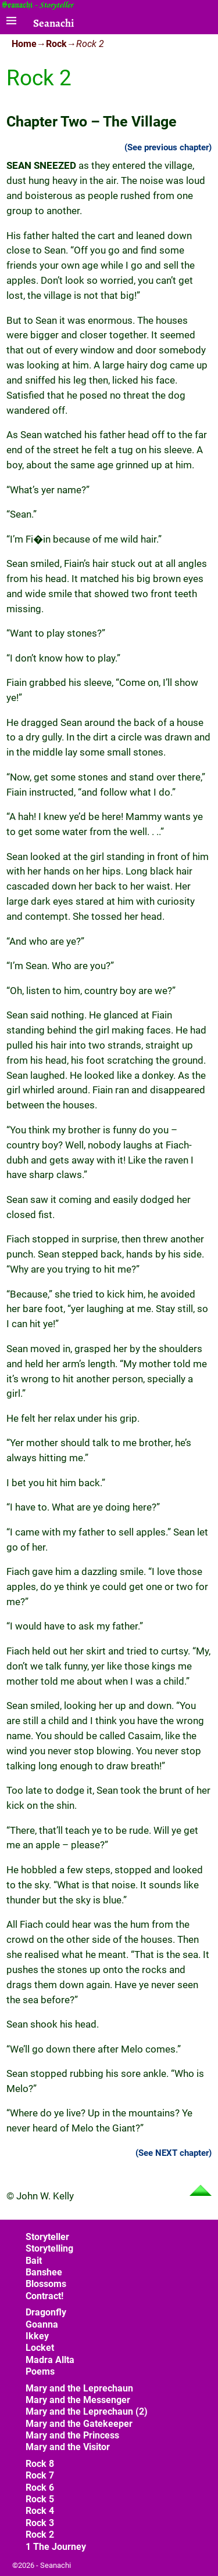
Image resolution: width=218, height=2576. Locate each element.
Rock (56, 43)
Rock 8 (40, 2463)
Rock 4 (40, 2510)
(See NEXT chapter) (173, 2153)
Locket (40, 2347)
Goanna (42, 2324)
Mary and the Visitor (68, 2446)
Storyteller (47, 2236)
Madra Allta (50, 2359)
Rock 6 (40, 2487)
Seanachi (53, 23)
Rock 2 (40, 2534)
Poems (40, 2371)
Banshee (44, 2272)
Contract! (44, 2296)
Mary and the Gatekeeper (79, 2423)
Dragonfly (46, 2312)
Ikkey (37, 2336)
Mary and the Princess (72, 2435)
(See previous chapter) (168, 147)
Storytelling (49, 2248)
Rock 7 (40, 2475)
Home (24, 43)
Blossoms (46, 2283)
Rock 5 (40, 2499)
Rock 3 (40, 2522)
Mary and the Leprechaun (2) (87, 2411)
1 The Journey (56, 2546)
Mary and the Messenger (78, 2399)
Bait (34, 2260)
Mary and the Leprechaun (79, 2388)
